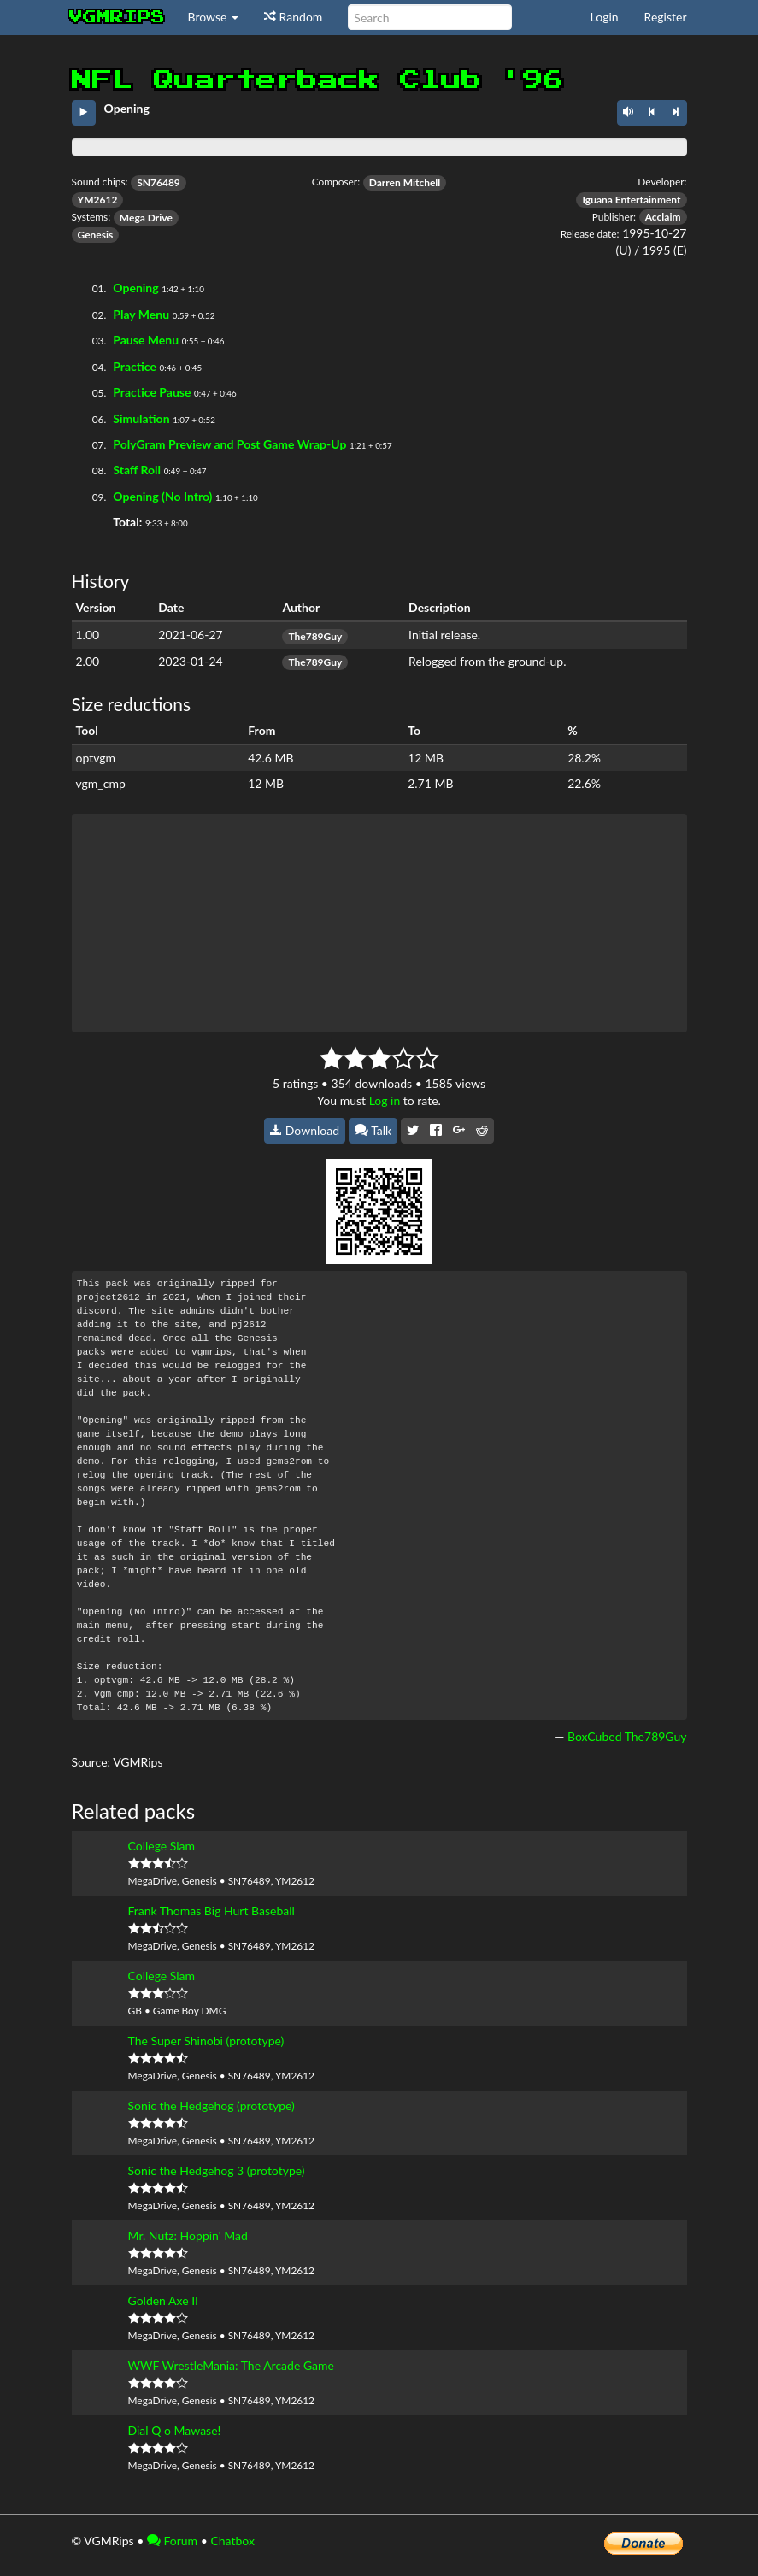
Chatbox (232, 2540)
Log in (385, 1100)
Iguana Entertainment (631, 199)
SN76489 (158, 182)
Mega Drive (146, 217)
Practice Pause (152, 392)
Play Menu (141, 314)
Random (293, 16)
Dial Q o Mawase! (174, 2430)
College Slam (162, 1845)
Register (665, 16)
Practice (134, 366)
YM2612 (98, 199)
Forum (172, 2540)
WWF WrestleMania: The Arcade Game (231, 2365)
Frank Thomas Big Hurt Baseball (211, 1910)
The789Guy (315, 636)
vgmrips (117, 17)
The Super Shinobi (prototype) (206, 2040)
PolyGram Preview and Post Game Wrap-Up (229, 444)
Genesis (96, 234)
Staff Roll (137, 469)
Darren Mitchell (405, 182)
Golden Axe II (163, 2300)
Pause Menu (146, 339)
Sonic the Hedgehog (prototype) (211, 2105)
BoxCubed (594, 1736)
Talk (373, 1130)
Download (304, 1130)
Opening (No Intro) (162, 496)
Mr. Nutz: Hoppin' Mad (188, 2235)
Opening (135, 287)
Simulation (141, 418)
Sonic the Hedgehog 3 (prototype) (216, 2170)
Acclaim (663, 216)
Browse (213, 16)
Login (605, 16)
